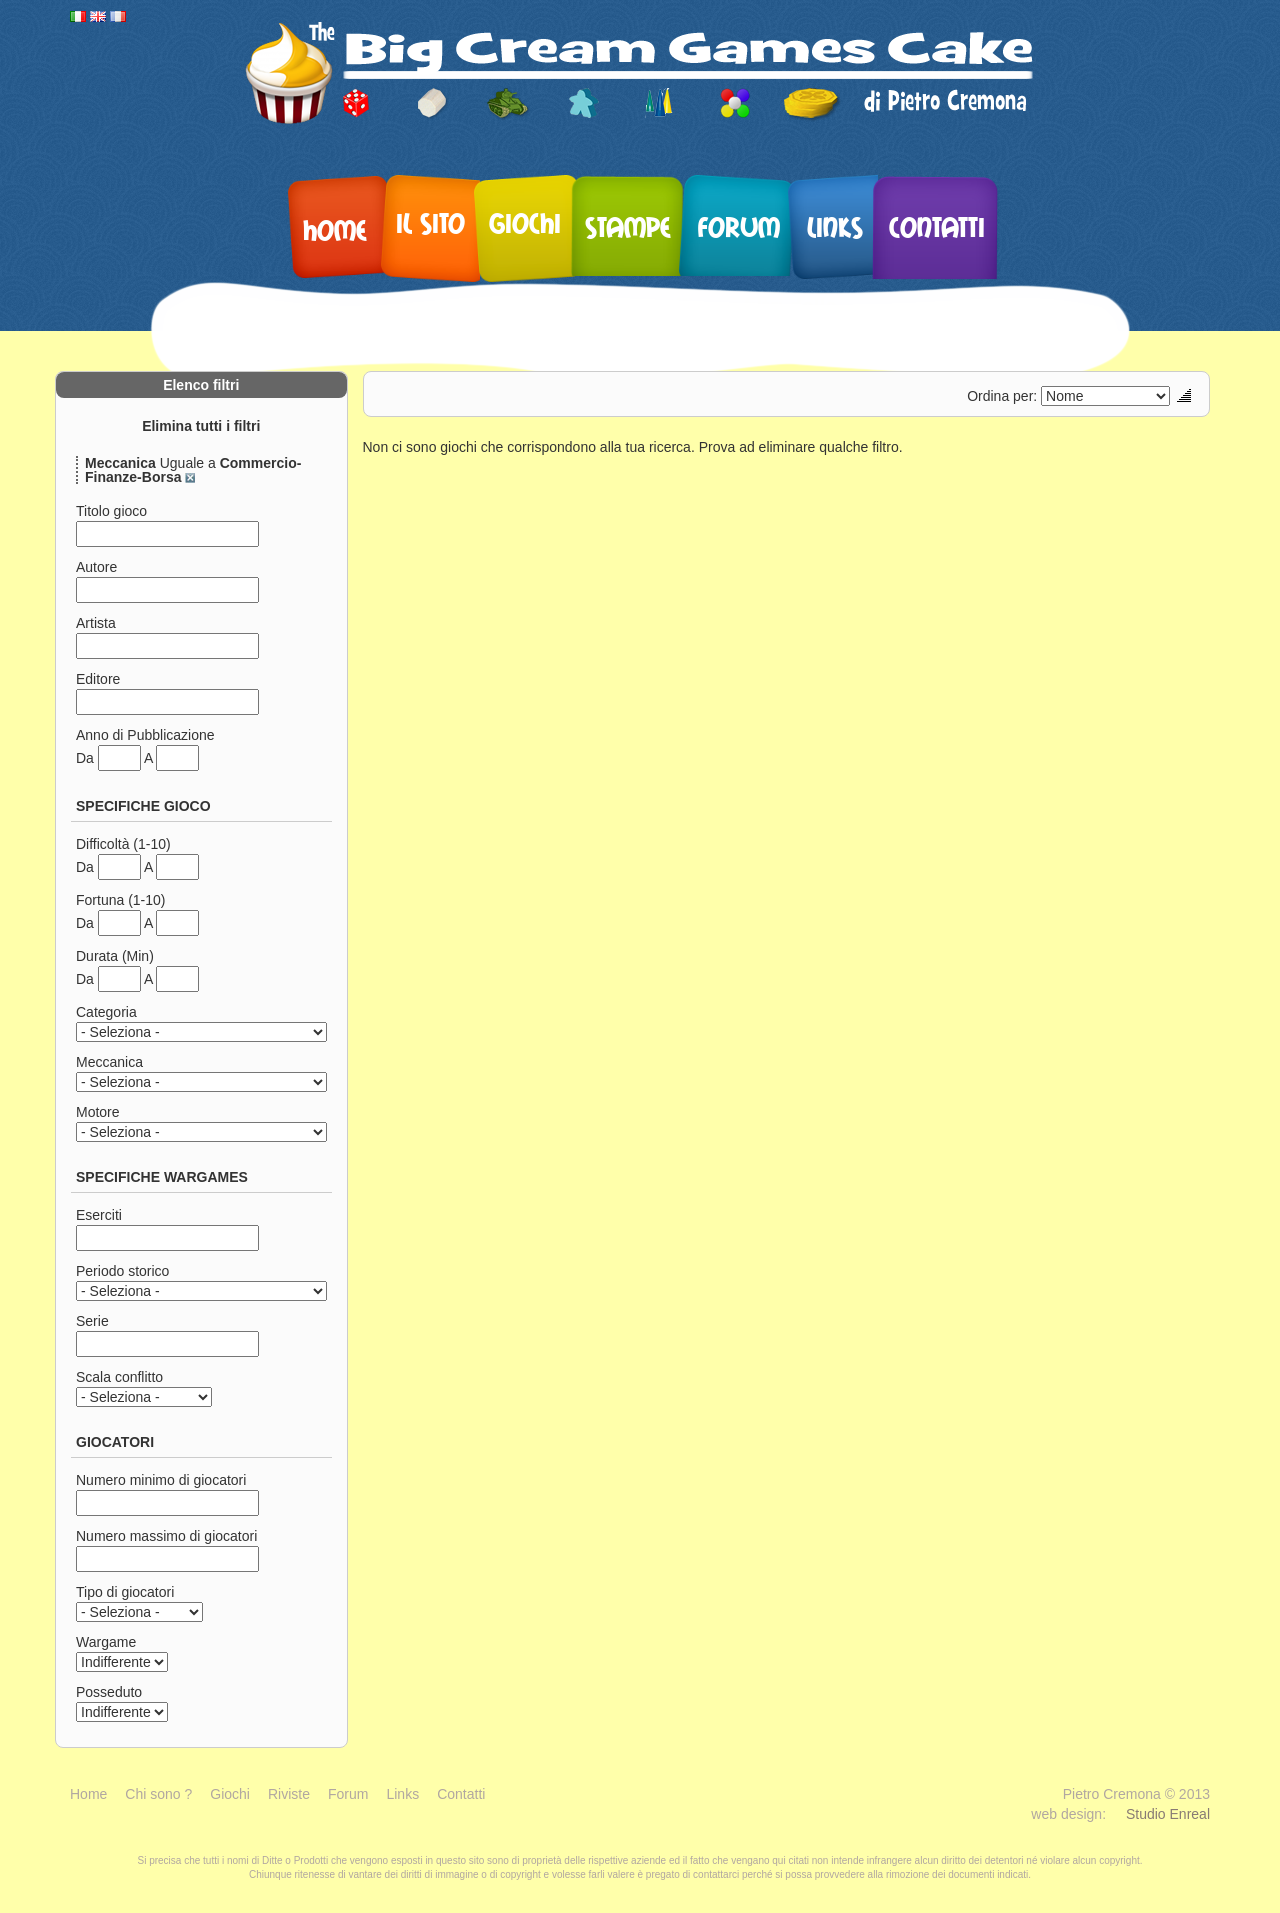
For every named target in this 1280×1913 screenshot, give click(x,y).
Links (835, 226)
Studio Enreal (1168, 1814)
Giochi (525, 222)
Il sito (430, 222)
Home (335, 229)
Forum (739, 226)
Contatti (937, 226)
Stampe (628, 226)
